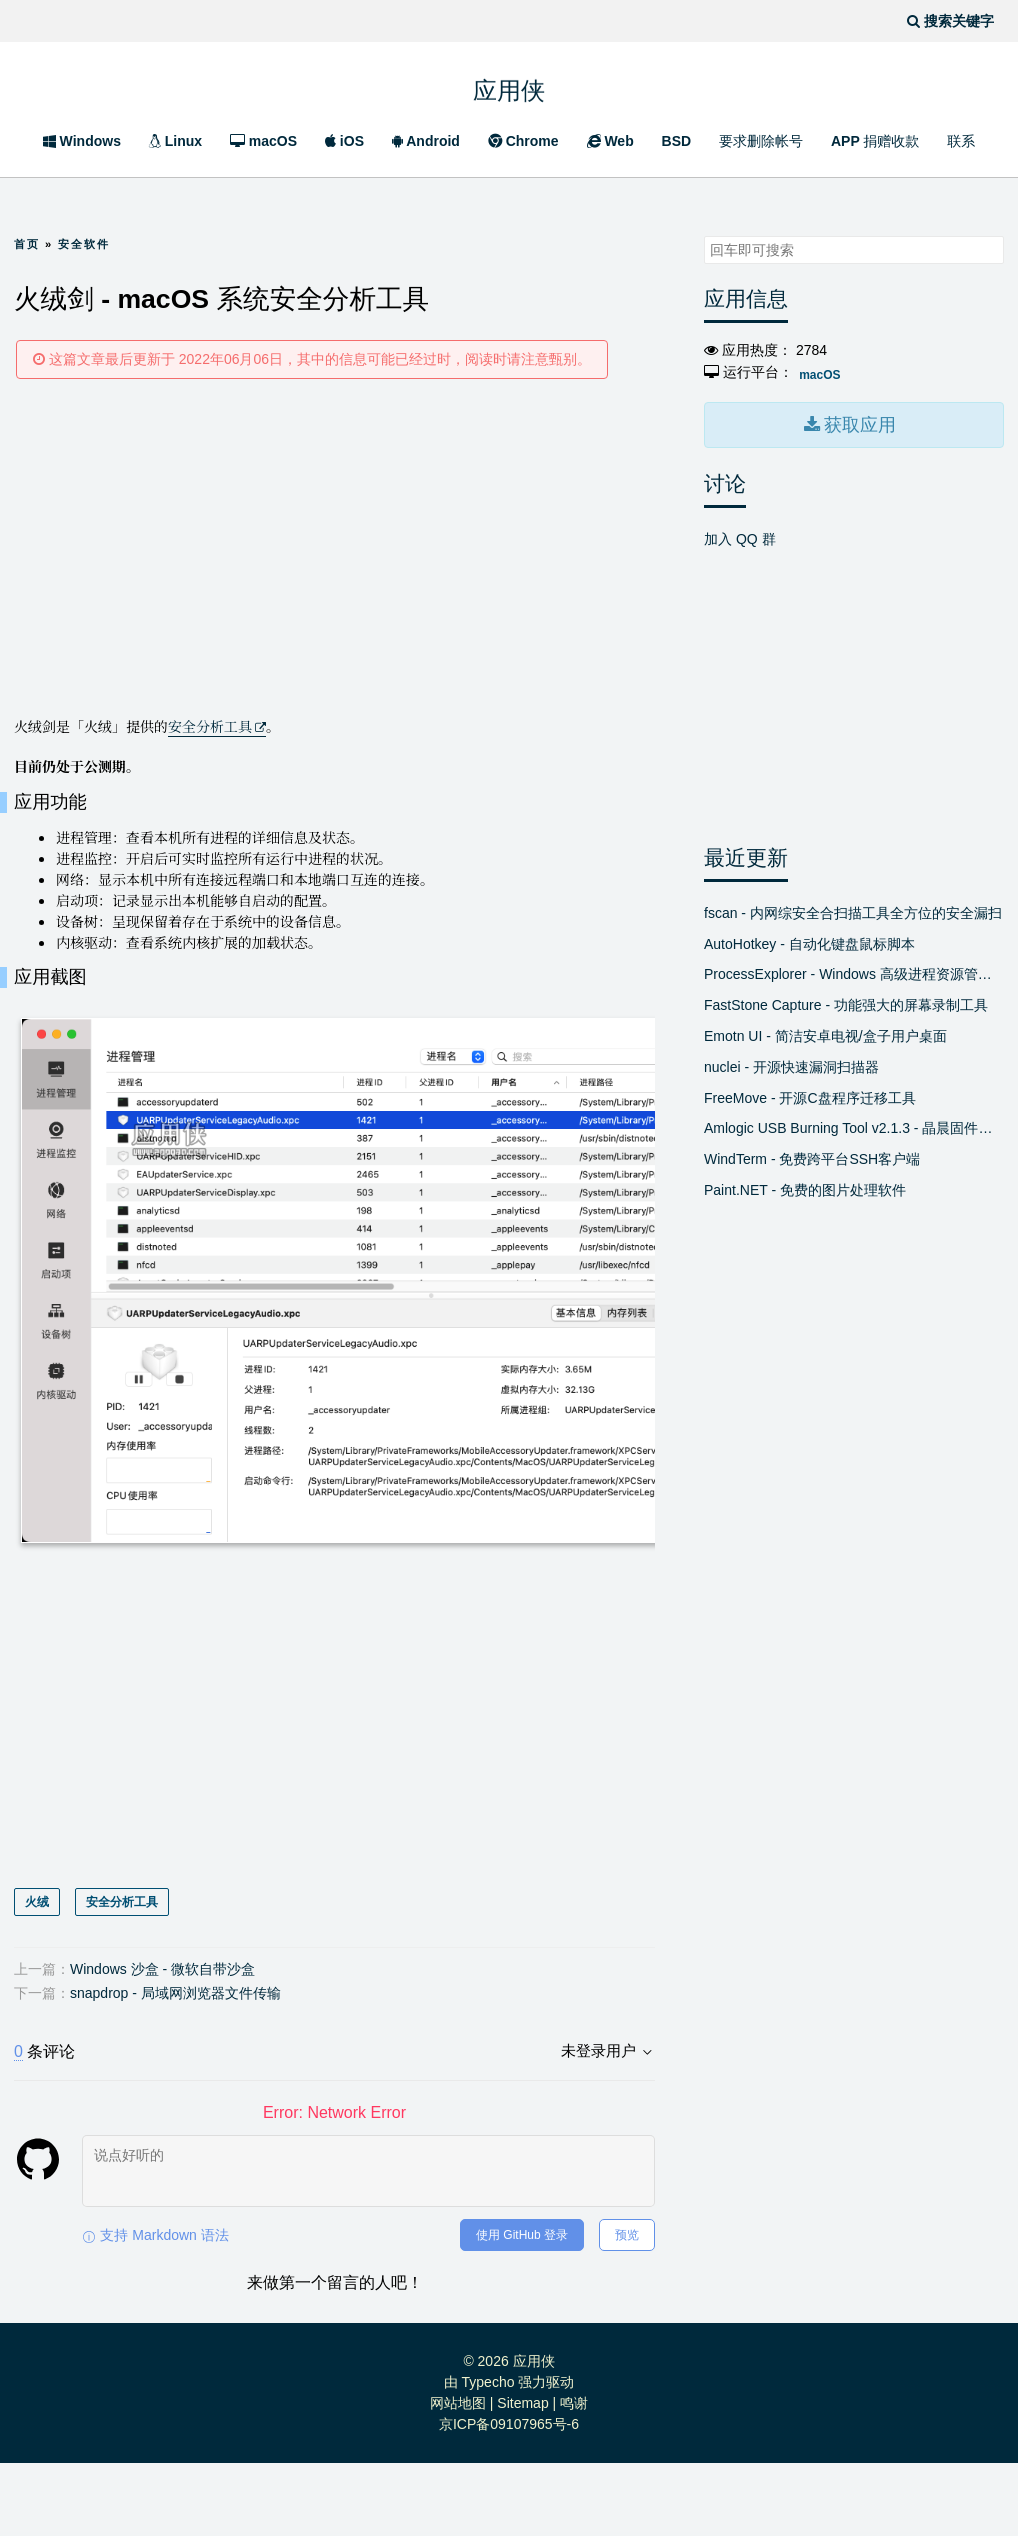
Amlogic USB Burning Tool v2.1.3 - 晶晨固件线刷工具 (854, 1124)
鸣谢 (574, 2476)
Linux (175, 141)
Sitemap (522, 2476)
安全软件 (84, 244)
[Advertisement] (334, 546)
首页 (27, 244)
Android (426, 141)
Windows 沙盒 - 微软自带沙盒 (162, 2042)
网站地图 (458, 2476)
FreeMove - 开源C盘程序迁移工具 (810, 1093)
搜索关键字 (703, 235)
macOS (263, 141)
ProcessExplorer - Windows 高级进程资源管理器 (854, 970)
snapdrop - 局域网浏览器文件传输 (175, 2066)
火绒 (37, 1975)
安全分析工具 (210, 726)
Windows (82, 141)
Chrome (523, 141)
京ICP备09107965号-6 (509, 2497)
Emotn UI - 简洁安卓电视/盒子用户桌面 (825, 1031)
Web (610, 141)
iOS (344, 141)
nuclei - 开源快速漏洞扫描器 (791, 1062)
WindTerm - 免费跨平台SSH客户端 (812, 1155)
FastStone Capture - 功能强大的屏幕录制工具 (846, 1001)
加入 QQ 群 (740, 534)
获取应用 (858, 422)
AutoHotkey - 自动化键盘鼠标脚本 (809, 939)
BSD (677, 141)
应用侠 (509, 87)
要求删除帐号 (761, 141)
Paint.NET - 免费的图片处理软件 (805, 1185)
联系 (961, 141)
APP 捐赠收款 (875, 141)
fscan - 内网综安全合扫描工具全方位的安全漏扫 (853, 908)
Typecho (488, 2455)
